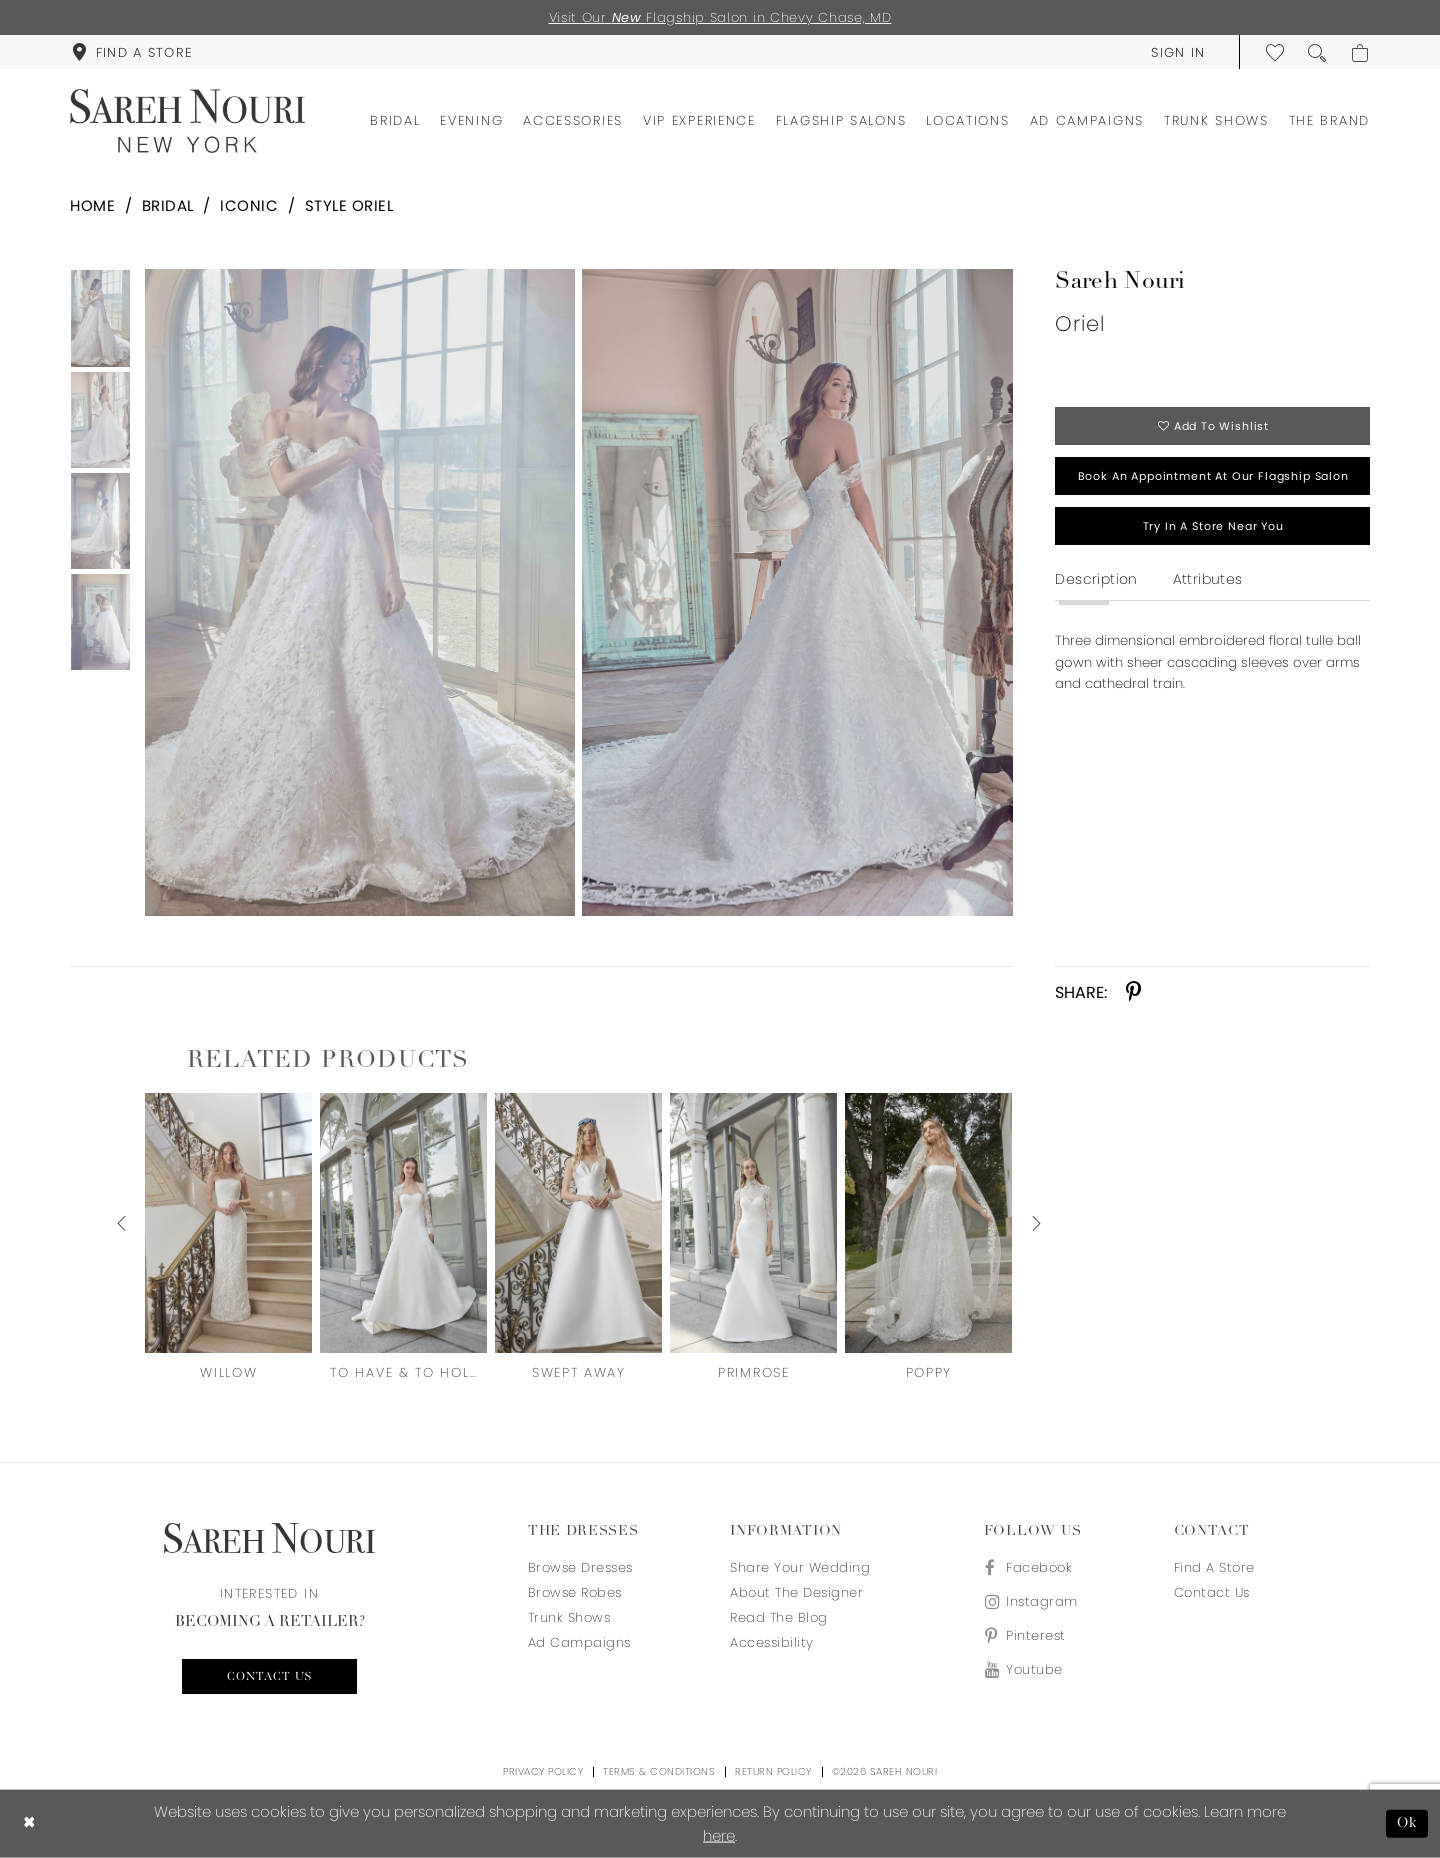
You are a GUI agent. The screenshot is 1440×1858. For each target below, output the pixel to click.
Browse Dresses (580, 1567)
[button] (1178, 52)
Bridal (168, 205)
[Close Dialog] (29, 1824)
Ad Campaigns (579, 1642)
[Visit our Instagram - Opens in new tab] (1031, 1601)
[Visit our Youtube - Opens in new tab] (1031, 1669)
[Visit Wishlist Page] (1276, 52)
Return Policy (773, 1771)
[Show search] (1318, 52)
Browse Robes (575, 1592)
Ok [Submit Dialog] (1407, 1823)
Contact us (269, 1677)
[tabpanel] (356, 592)
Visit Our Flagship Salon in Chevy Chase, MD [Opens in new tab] (720, 17)
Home (92, 205)
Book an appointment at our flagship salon (1213, 476)
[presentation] (228, 1222)
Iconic (249, 205)
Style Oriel (349, 205)
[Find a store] (132, 52)
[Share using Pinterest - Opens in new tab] (1133, 992)
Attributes (1208, 579)
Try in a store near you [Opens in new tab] (1213, 526)
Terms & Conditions (659, 1771)
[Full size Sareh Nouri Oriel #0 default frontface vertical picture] (359, 592)
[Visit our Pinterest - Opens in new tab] (1031, 1635)
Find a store (1214, 1567)
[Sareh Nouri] (187, 121)
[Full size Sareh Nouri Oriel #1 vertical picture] (797, 592)
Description (1096, 579)
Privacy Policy (543, 1771)
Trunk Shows (569, 1617)
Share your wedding (800, 1567)
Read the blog (779, 1617)
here (719, 1835)
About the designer (796, 1592)
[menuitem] (132, 52)
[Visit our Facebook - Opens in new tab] (1031, 1567)
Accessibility (772, 1642)
